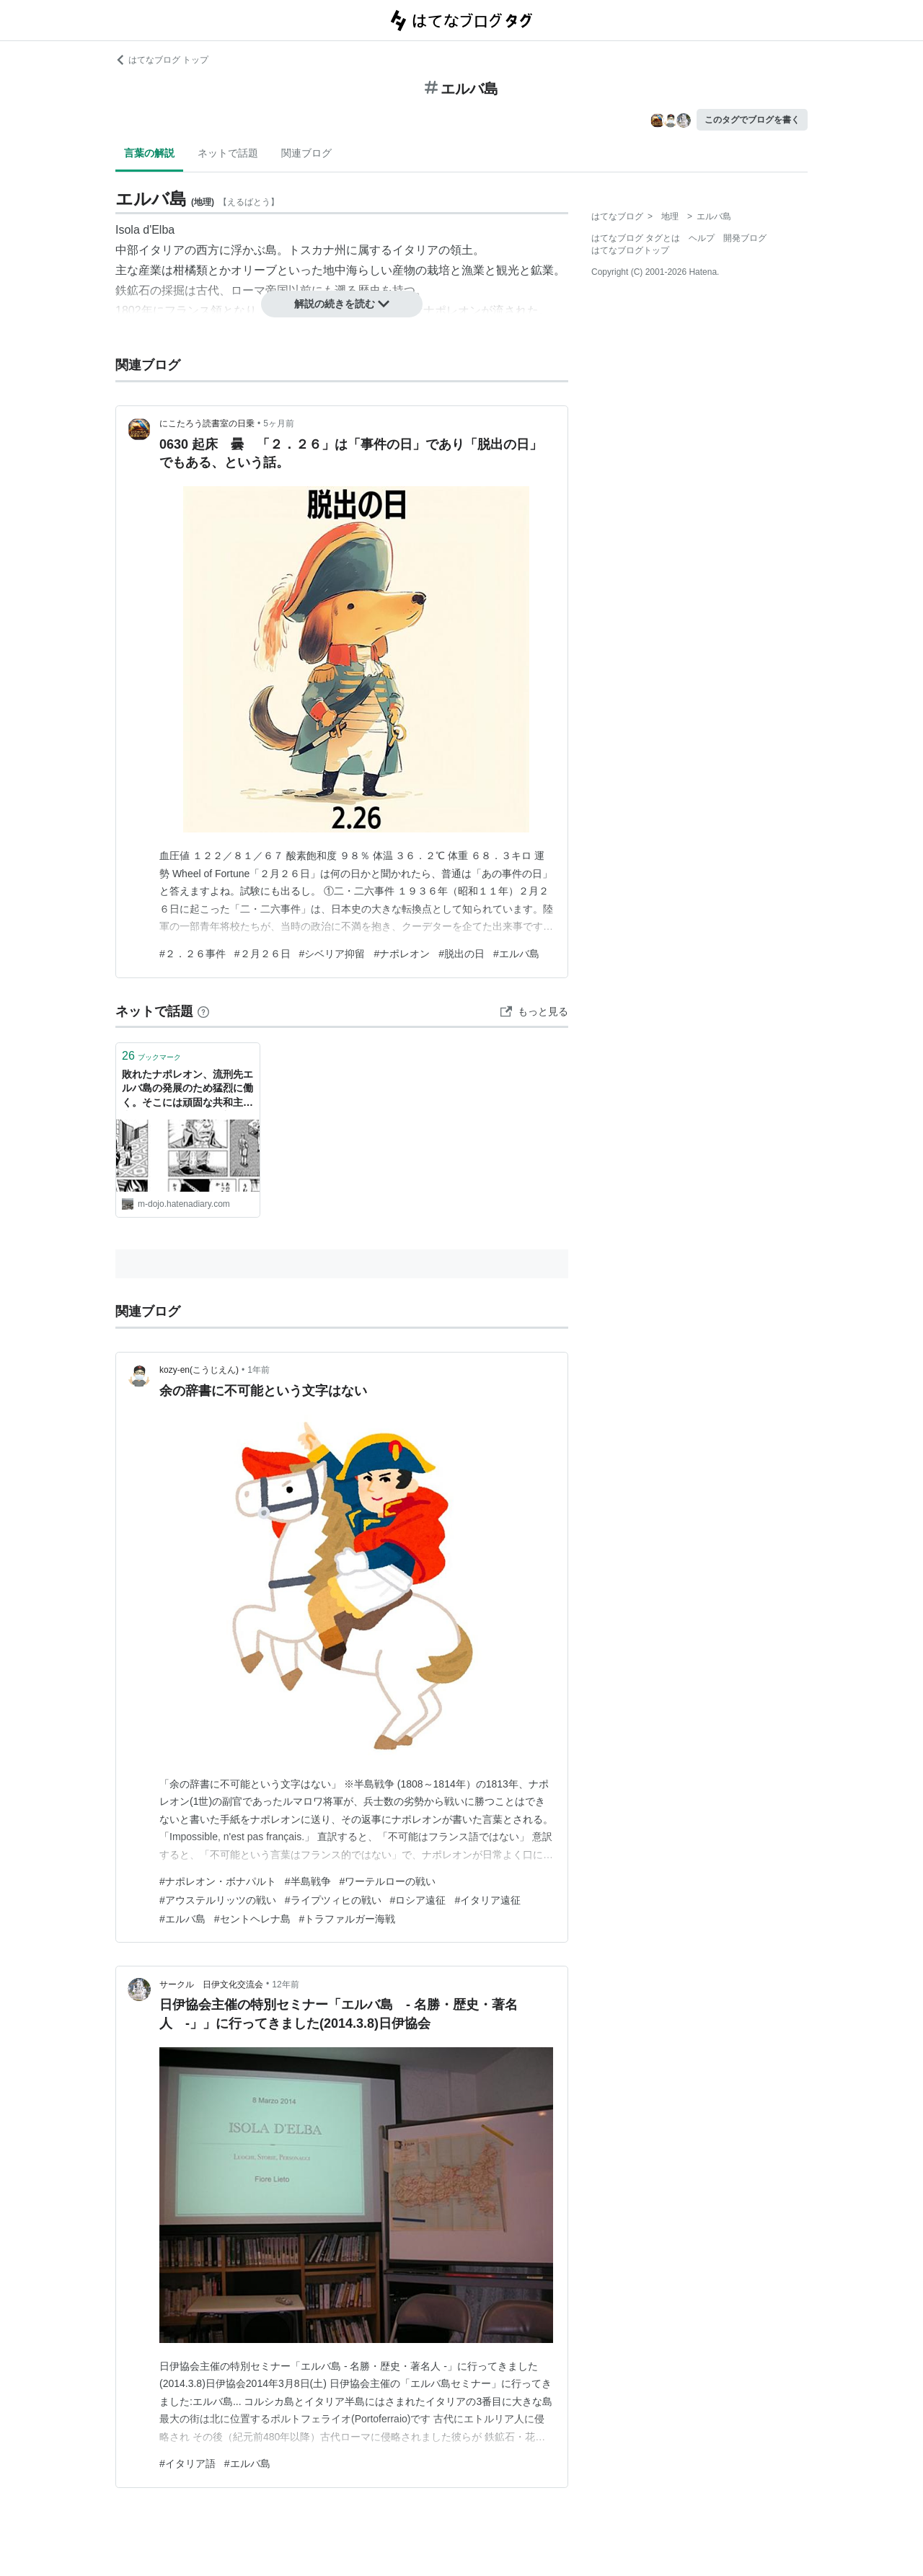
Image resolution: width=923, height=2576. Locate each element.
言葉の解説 (149, 153)
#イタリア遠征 (487, 1900)
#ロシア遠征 (418, 1900)
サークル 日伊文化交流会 (211, 1984)
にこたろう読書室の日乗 (207, 423)
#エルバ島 (516, 953)
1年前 (258, 1370)
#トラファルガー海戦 (347, 1919)
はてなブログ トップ (161, 60)
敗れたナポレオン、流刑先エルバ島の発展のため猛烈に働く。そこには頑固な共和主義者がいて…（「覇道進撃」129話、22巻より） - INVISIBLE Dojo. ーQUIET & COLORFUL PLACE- (187, 1089)
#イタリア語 (187, 2463)
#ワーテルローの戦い (388, 1881)
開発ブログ (745, 238)
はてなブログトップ (630, 250)
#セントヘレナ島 (252, 1919)
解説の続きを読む (341, 303)
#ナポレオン (402, 953)
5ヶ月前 (278, 423)
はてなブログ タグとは (635, 238)
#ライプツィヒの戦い (333, 1900)
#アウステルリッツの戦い (217, 1900)
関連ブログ (306, 153)
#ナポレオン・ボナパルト (217, 1881)
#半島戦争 (308, 1881)
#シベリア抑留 (332, 953)
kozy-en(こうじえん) (199, 1370)
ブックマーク (151, 1056)
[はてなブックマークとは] (203, 1011)
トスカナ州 (317, 250)
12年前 (285, 1984)
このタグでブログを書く (752, 120)
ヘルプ (702, 238)
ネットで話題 (228, 153)
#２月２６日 (262, 953)
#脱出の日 (461, 953)
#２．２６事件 (192, 953)
